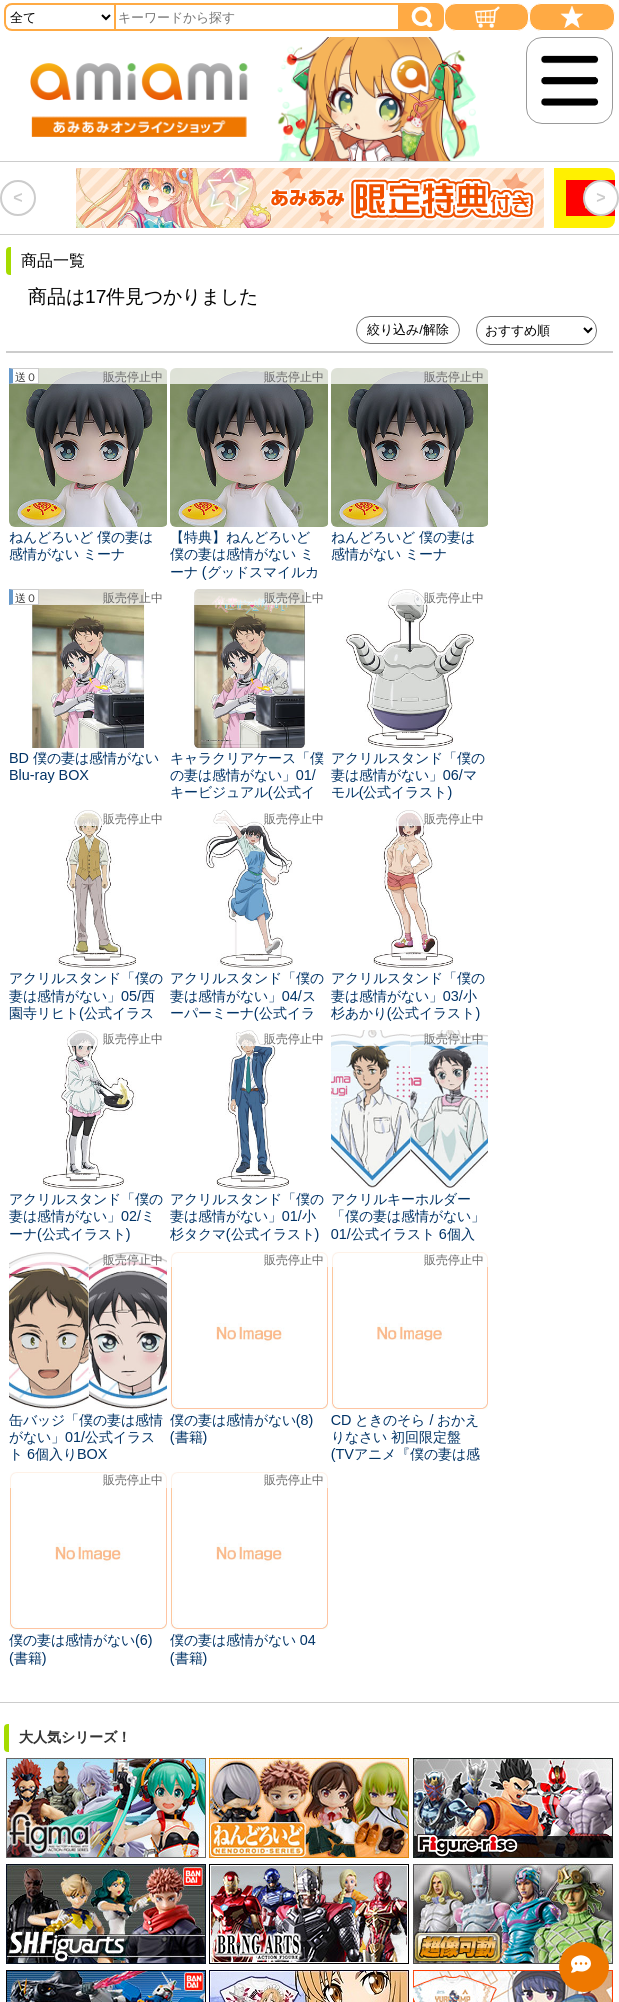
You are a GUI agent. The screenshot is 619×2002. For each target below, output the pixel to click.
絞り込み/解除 (408, 329)
